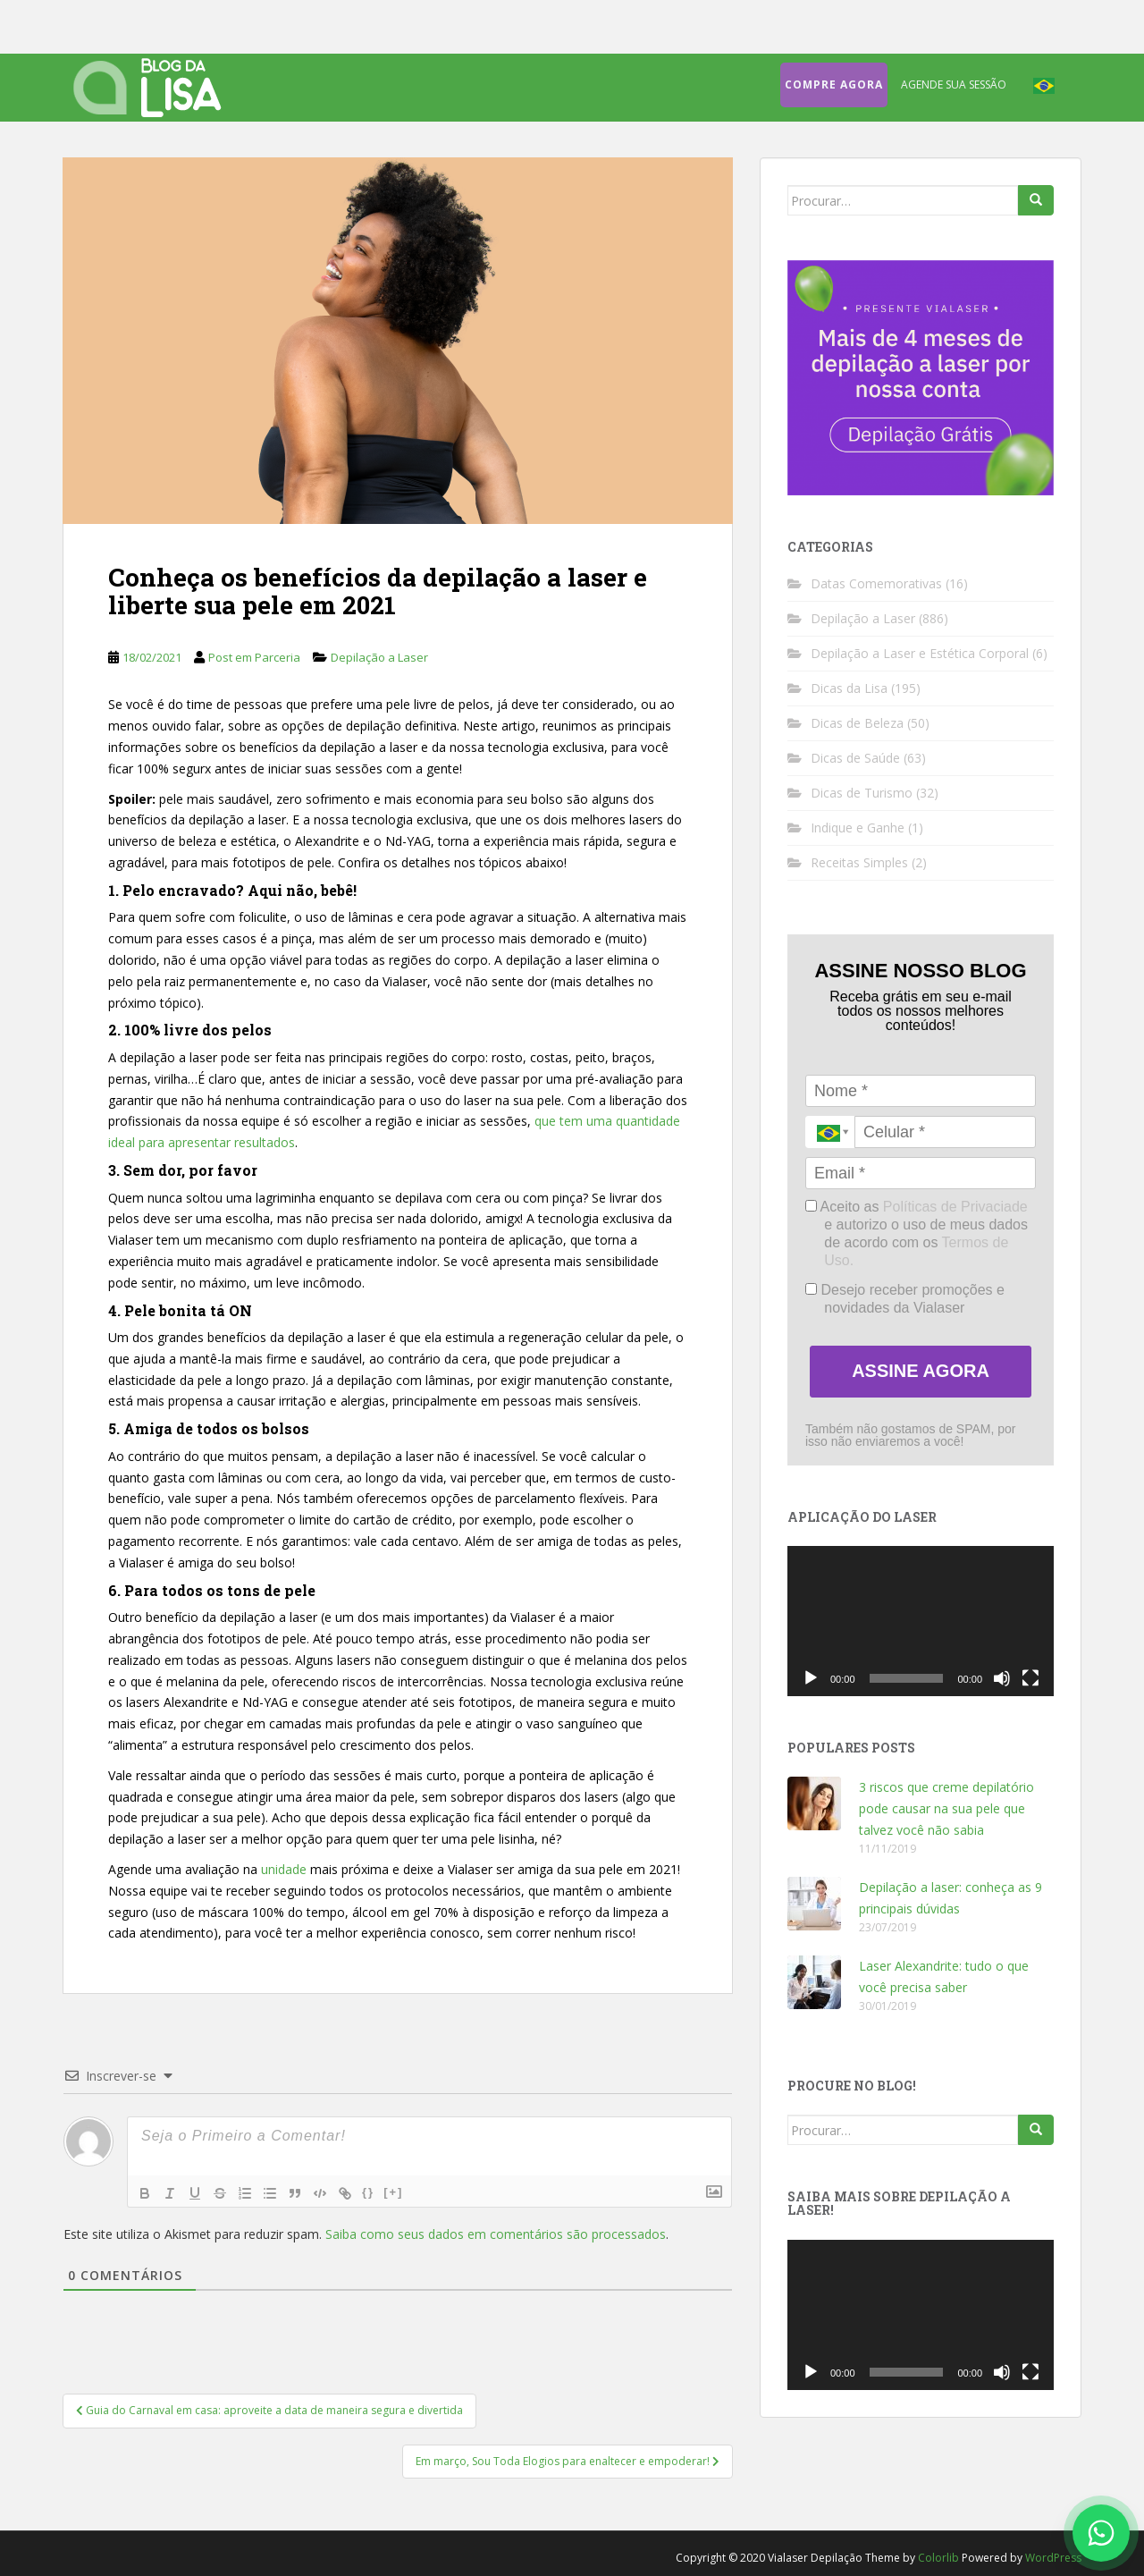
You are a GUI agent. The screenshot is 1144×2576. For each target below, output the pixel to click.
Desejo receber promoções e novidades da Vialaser (905, 1298)
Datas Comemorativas (876, 583)
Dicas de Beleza (857, 722)
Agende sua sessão (953, 84)
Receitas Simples (859, 862)
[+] (393, 2192)
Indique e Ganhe (857, 827)
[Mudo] (1002, 1678)
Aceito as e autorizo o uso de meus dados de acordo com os (916, 1233)
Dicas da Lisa (849, 688)
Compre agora (834, 84)
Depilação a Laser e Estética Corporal (920, 653)
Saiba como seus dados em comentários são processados (495, 2233)
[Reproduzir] (811, 1678)
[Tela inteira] (1030, 1678)
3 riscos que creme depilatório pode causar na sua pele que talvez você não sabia (946, 1808)
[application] (920, 1621)
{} (368, 2192)
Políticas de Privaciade (955, 1206)
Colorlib (938, 2557)
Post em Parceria (254, 657)
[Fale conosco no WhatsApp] (1101, 2533)
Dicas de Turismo (862, 792)
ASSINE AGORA (920, 1371)
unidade (284, 1869)
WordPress (1053, 2557)
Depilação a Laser (379, 657)
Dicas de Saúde (855, 757)
